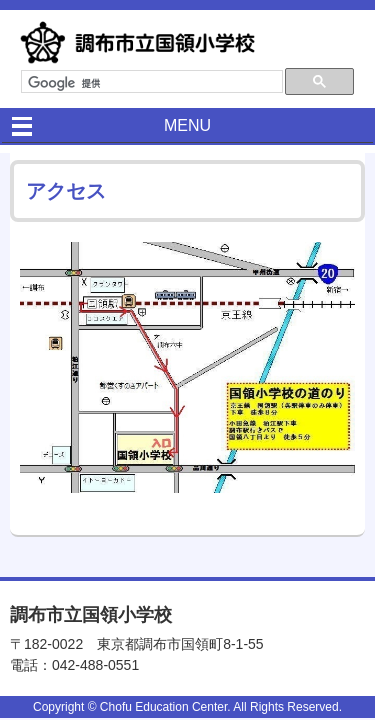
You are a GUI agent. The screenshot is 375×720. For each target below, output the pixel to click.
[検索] (150, 83)
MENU (187, 125)
